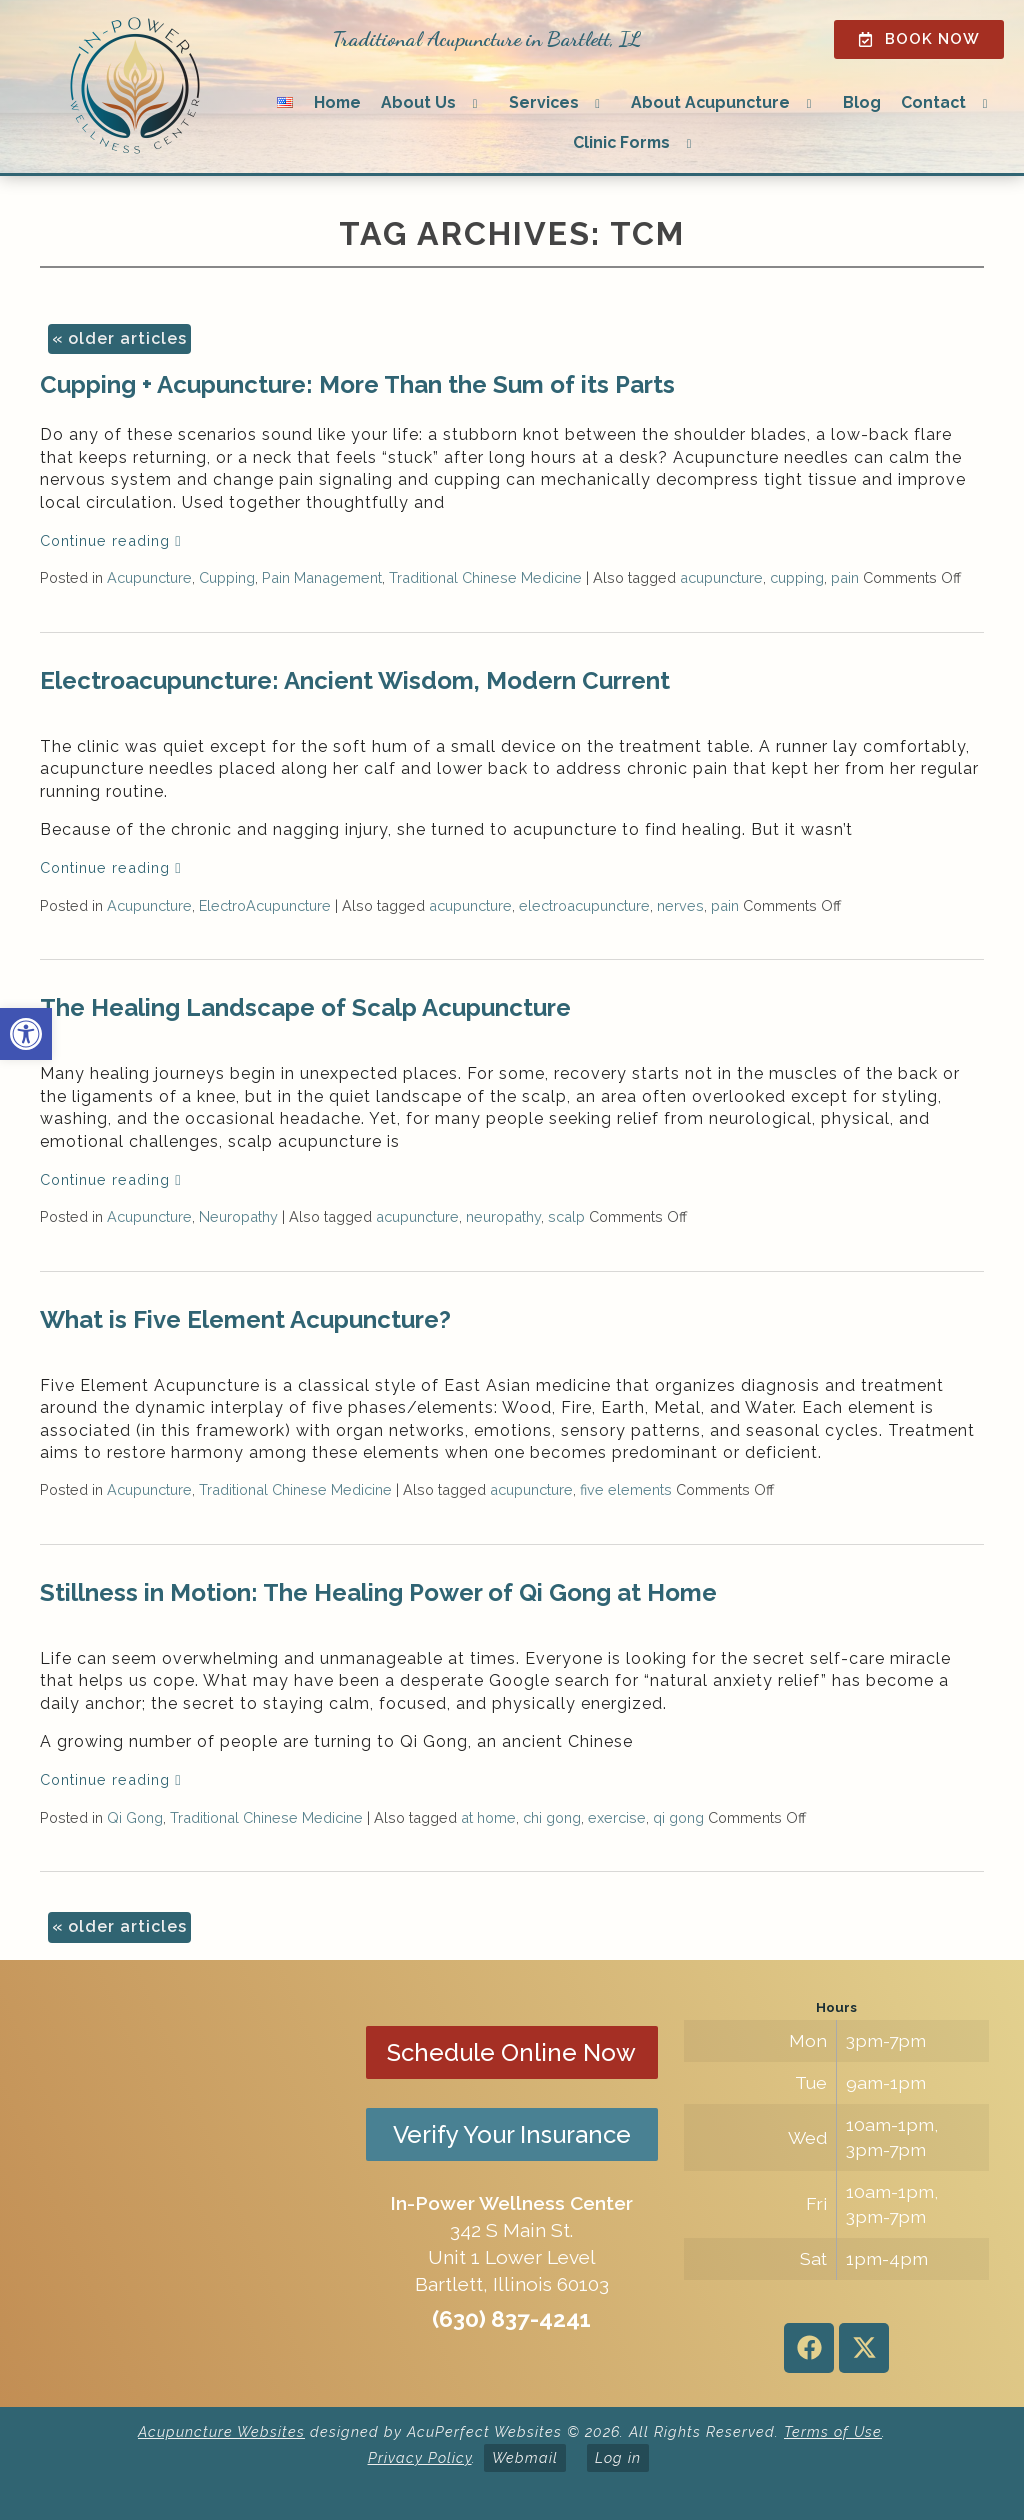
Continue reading (110, 540)
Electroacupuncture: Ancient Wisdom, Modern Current (355, 680)
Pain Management (322, 577)
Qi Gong (135, 1817)
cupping (797, 577)
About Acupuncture (710, 102)
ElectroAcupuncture (265, 905)
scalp (566, 1216)
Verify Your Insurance (512, 2134)
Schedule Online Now (511, 2052)
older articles (119, 338)
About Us (418, 102)
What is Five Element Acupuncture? (245, 1319)
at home (488, 1817)
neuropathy (503, 1216)
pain (845, 577)
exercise (617, 1817)
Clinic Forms (621, 142)
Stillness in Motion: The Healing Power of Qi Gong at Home (378, 1592)
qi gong (678, 1817)
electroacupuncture (584, 905)
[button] (26, 1034)
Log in (618, 2457)
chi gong (552, 1817)
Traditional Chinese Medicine (485, 577)
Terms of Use (833, 2431)
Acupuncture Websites (221, 2431)
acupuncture (721, 577)
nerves (680, 905)
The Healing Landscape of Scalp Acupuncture (305, 1007)
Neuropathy (238, 1216)
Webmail (525, 2457)
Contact (933, 102)
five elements (626, 1489)
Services (544, 102)
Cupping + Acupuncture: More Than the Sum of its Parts (357, 384)
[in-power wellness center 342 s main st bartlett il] (187, 2184)
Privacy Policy (420, 2457)
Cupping (227, 577)
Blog (862, 102)
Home (337, 102)
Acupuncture (149, 577)
